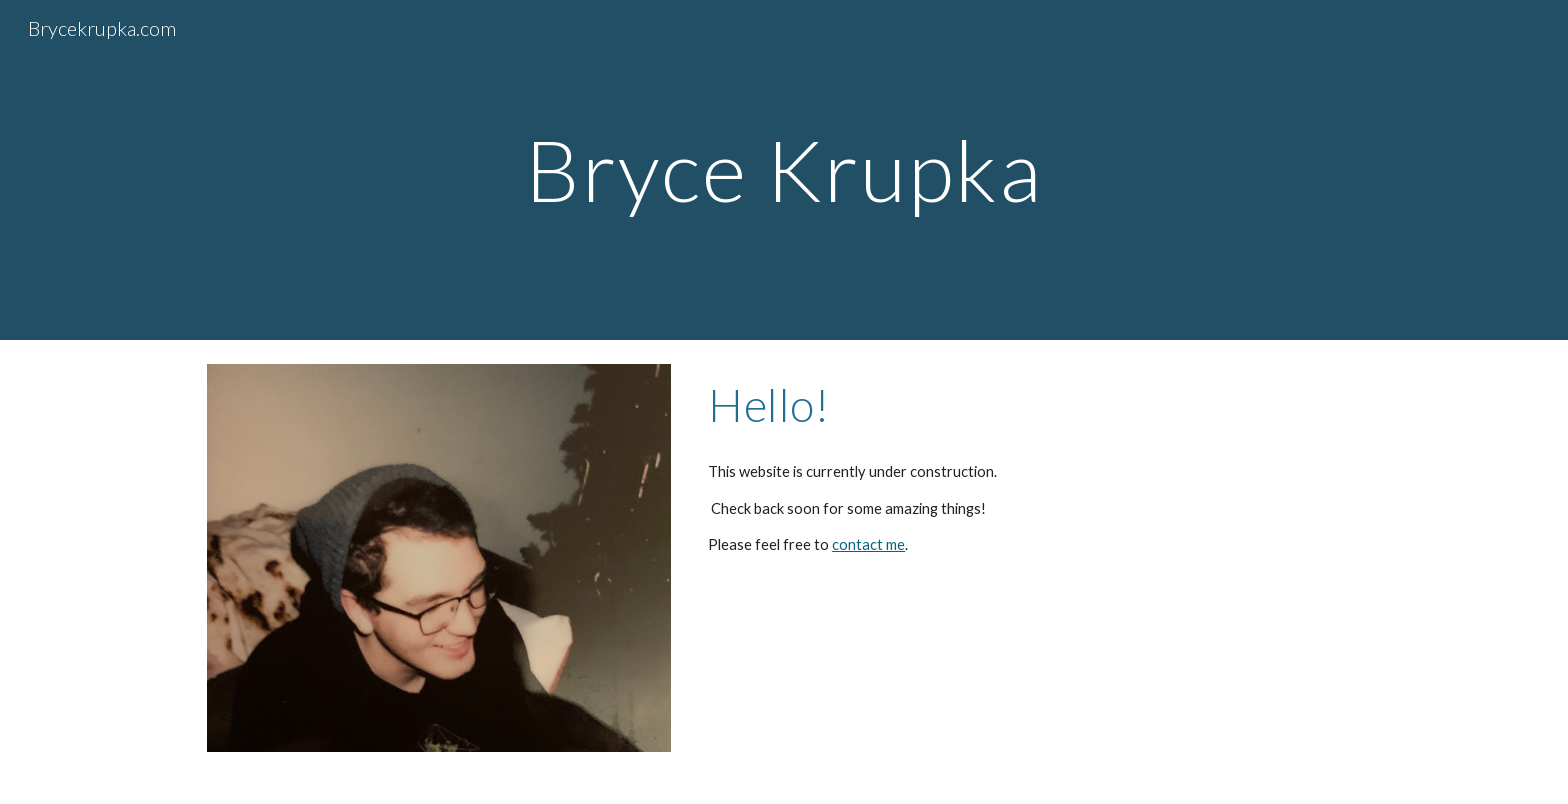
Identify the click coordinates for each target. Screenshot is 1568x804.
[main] (784, 169)
